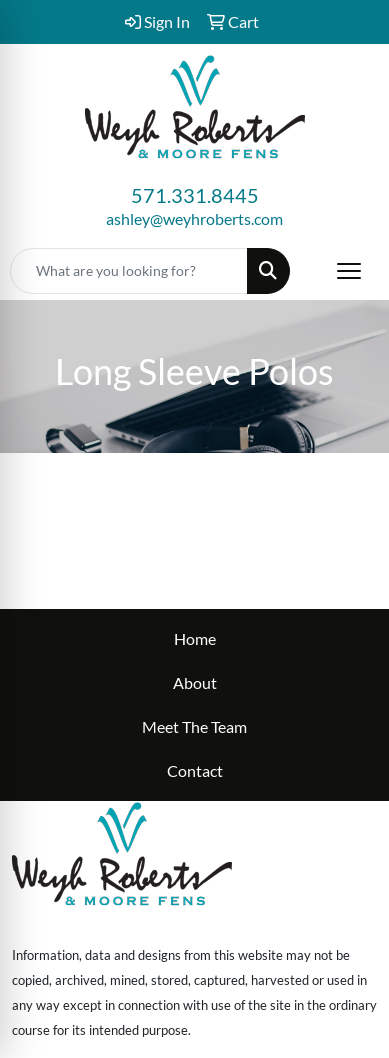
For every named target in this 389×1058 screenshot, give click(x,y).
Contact (195, 770)
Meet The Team (194, 726)
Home (195, 638)
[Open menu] (349, 271)
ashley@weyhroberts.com (194, 218)
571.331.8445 (195, 195)
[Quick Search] (129, 271)
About (195, 682)
